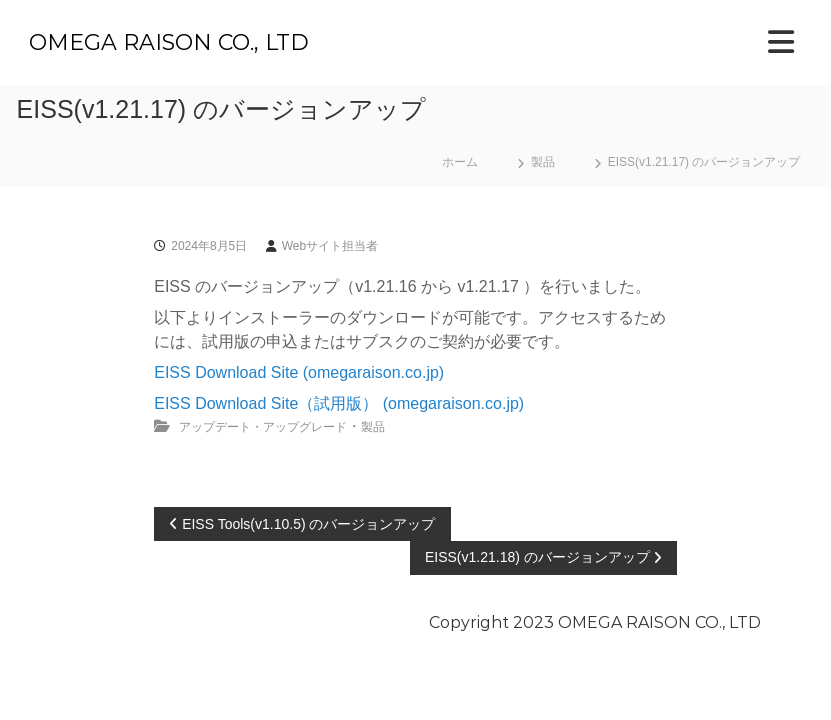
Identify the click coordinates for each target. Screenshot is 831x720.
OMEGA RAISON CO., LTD (169, 42)
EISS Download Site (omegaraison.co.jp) (299, 372)
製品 (543, 162)
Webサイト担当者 (330, 246)
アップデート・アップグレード (263, 427)
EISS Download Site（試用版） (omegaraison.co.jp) (339, 403)
